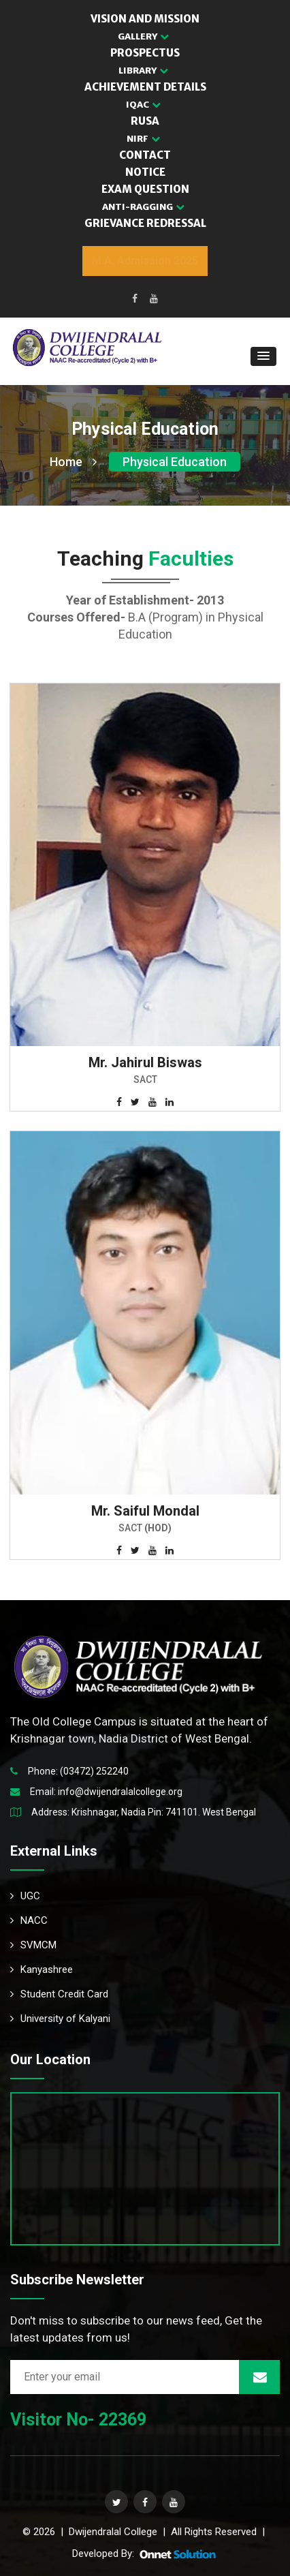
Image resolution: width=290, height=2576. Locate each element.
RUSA (145, 120)
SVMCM (33, 1945)
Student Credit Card (59, 1994)
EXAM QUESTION (145, 189)
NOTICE (145, 172)
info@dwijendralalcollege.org (120, 1791)
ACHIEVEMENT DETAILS (145, 86)
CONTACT (145, 155)
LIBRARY (143, 70)
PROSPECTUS (145, 52)
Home (73, 462)
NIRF (143, 138)
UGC (25, 1896)
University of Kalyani (60, 2018)
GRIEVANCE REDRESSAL (145, 223)
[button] (263, 356)
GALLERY (143, 36)
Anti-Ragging (143, 206)
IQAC (143, 104)
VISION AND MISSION (145, 18)
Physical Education (175, 462)
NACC (29, 1920)
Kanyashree (41, 1969)
